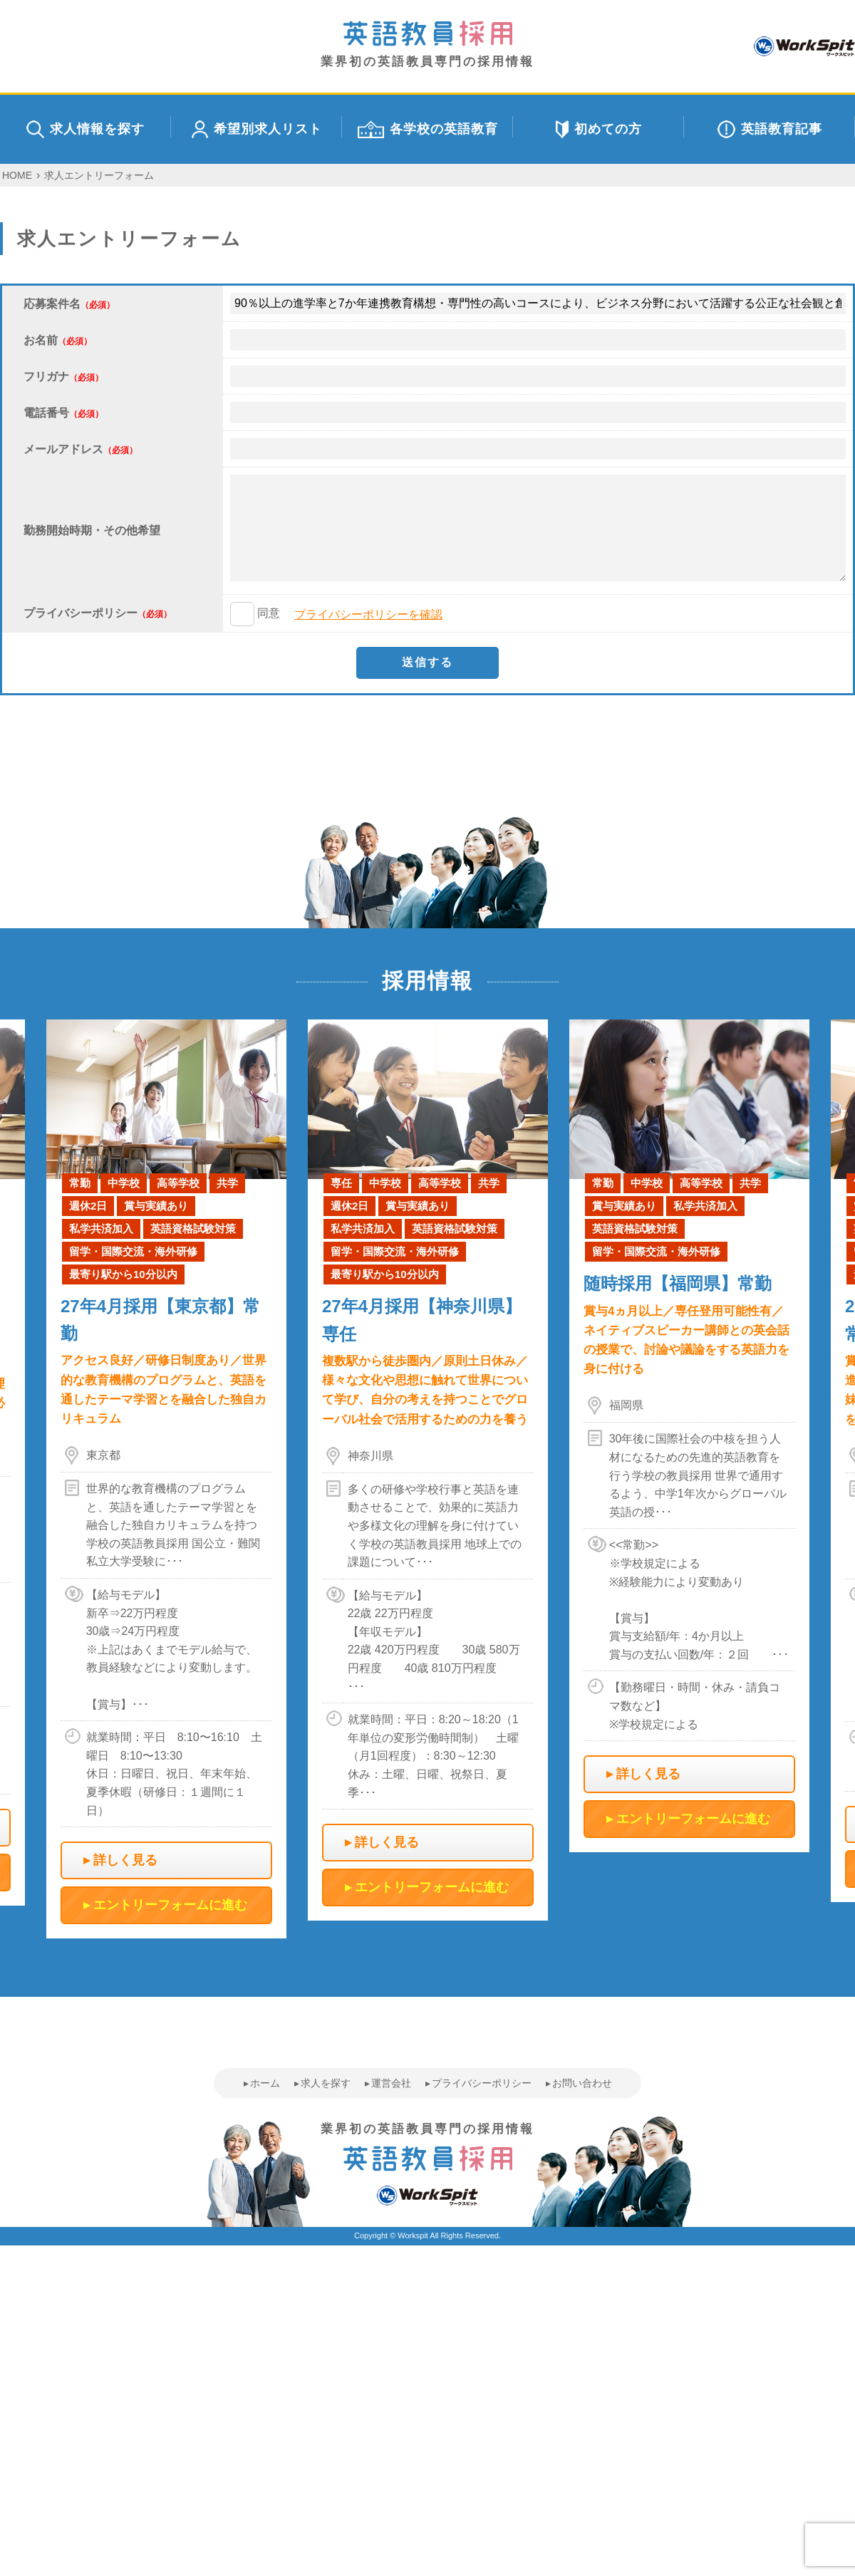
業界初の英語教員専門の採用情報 (427, 44)
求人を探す (326, 2083)
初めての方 (599, 129)
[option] (428, 1470)
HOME (17, 175)
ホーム (265, 2083)
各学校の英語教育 (428, 129)
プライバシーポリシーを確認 (368, 614)
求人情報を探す (85, 129)
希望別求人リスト (257, 129)
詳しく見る (125, 1860)
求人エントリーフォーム (99, 175)
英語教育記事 (769, 129)
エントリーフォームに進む (170, 1905)
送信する (427, 662)
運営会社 (391, 2083)
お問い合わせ (582, 2083)
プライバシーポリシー (482, 2083)
